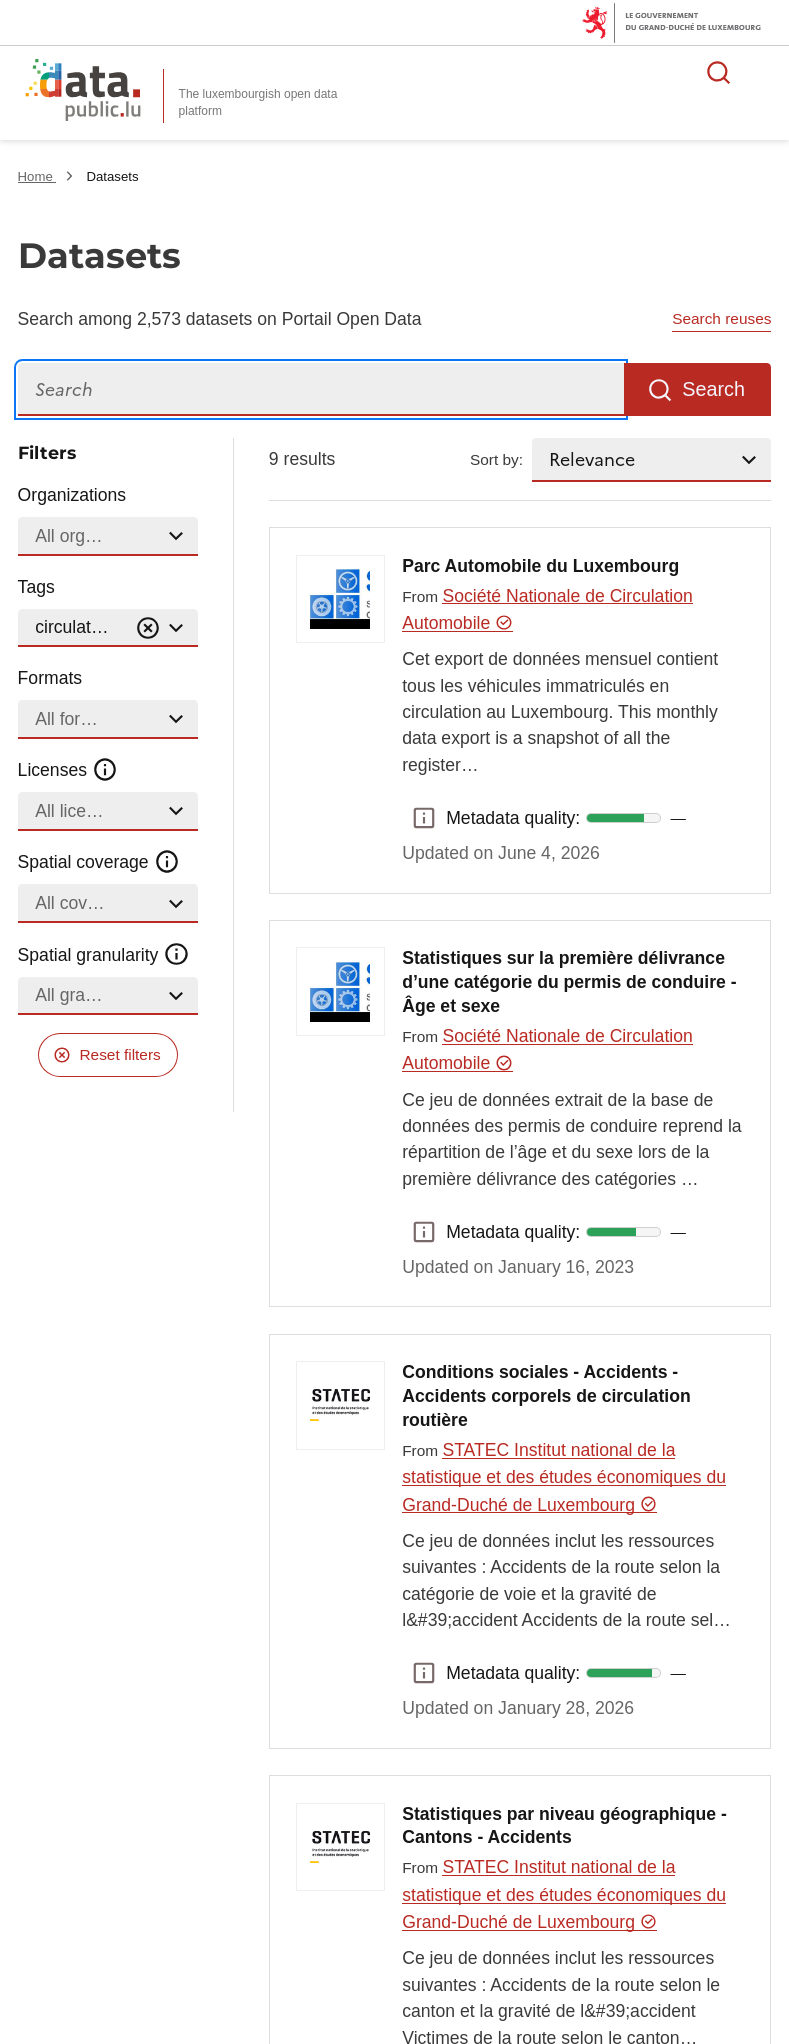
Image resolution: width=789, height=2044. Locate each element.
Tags (36, 587)
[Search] (321, 389)
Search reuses (721, 318)
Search (713, 389)
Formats (50, 678)
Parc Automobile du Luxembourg (540, 566)
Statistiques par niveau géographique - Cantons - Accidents (564, 1826)
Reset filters (120, 1054)
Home (37, 176)
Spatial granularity (104, 954)
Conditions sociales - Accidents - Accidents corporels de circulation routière (546, 1396)
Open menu (763, 72)
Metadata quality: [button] (424, 818)
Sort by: (496, 459)
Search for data (719, 72)
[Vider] (148, 628)
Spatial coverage (99, 862)
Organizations (72, 495)
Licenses (68, 770)
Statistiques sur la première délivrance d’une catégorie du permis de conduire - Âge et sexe (569, 982)
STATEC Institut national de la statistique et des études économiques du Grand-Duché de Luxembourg (564, 1477)
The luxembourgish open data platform (258, 102)
